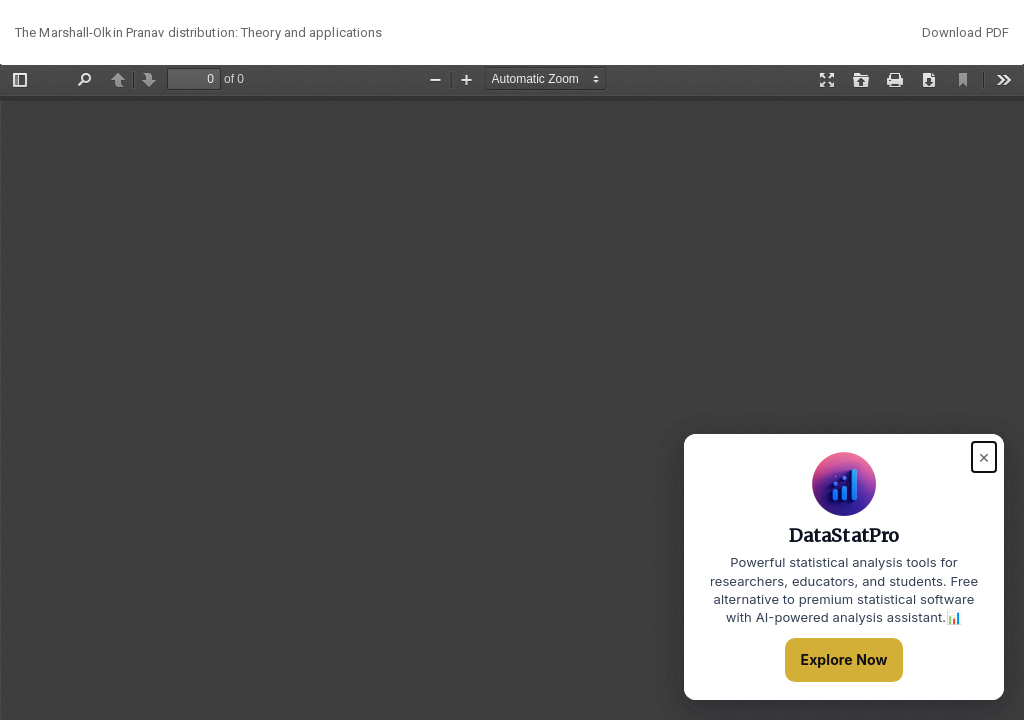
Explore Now (844, 659)
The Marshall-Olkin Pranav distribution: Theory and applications (198, 32)
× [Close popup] (984, 456)
